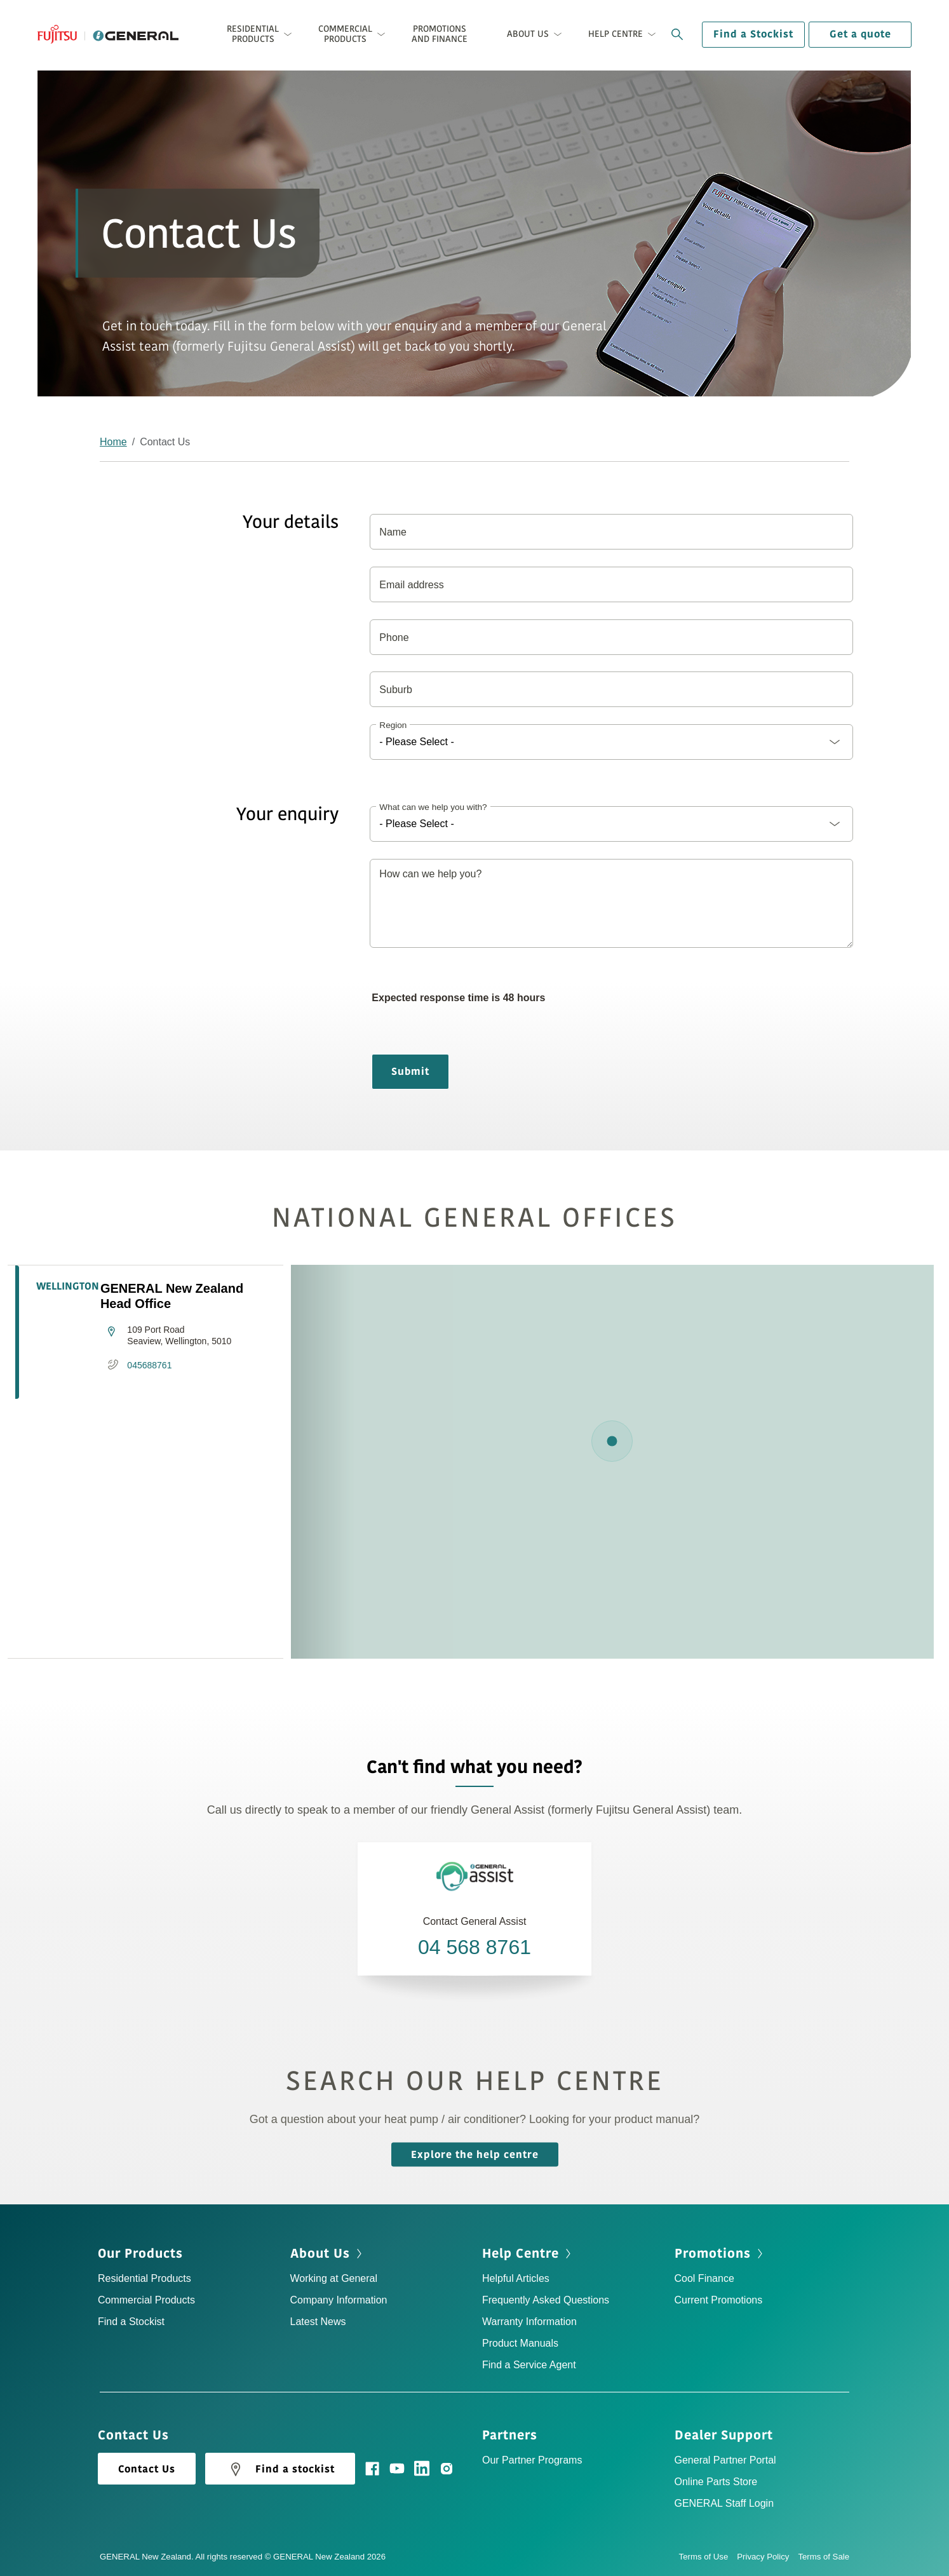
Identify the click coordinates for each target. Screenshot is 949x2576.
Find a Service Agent (529, 2364)
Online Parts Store (716, 2481)
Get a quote (860, 34)
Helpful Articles (515, 2278)
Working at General (334, 2278)
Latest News (318, 2321)
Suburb (395, 689)
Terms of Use (708, 2556)
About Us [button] (528, 34)
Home (113, 441)
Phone (393, 637)
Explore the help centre (475, 2154)
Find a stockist (280, 2469)
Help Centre (520, 2254)
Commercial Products (146, 2300)
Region (393, 725)
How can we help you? (430, 873)
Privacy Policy (767, 2556)
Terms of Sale (823, 2556)
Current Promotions (719, 2300)
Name (393, 532)
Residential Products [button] (253, 34)
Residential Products (144, 2278)
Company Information (338, 2300)
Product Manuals (520, 2343)
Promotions (713, 2254)
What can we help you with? (433, 807)
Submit (410, 1072)
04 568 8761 (474, 1947)
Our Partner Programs (532, 2460)
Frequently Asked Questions (545, 2300)
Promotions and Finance (440, 34)
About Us (320, 2254)
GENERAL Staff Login (724, 2503)
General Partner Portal (725, 2460)
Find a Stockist (753, 34)
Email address (411, 584)
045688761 (149, 1365)
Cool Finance (704, 2278)
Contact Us (146, 2469)
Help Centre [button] (615, 34)
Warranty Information (529, 2321)
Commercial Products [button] (345, 34)
